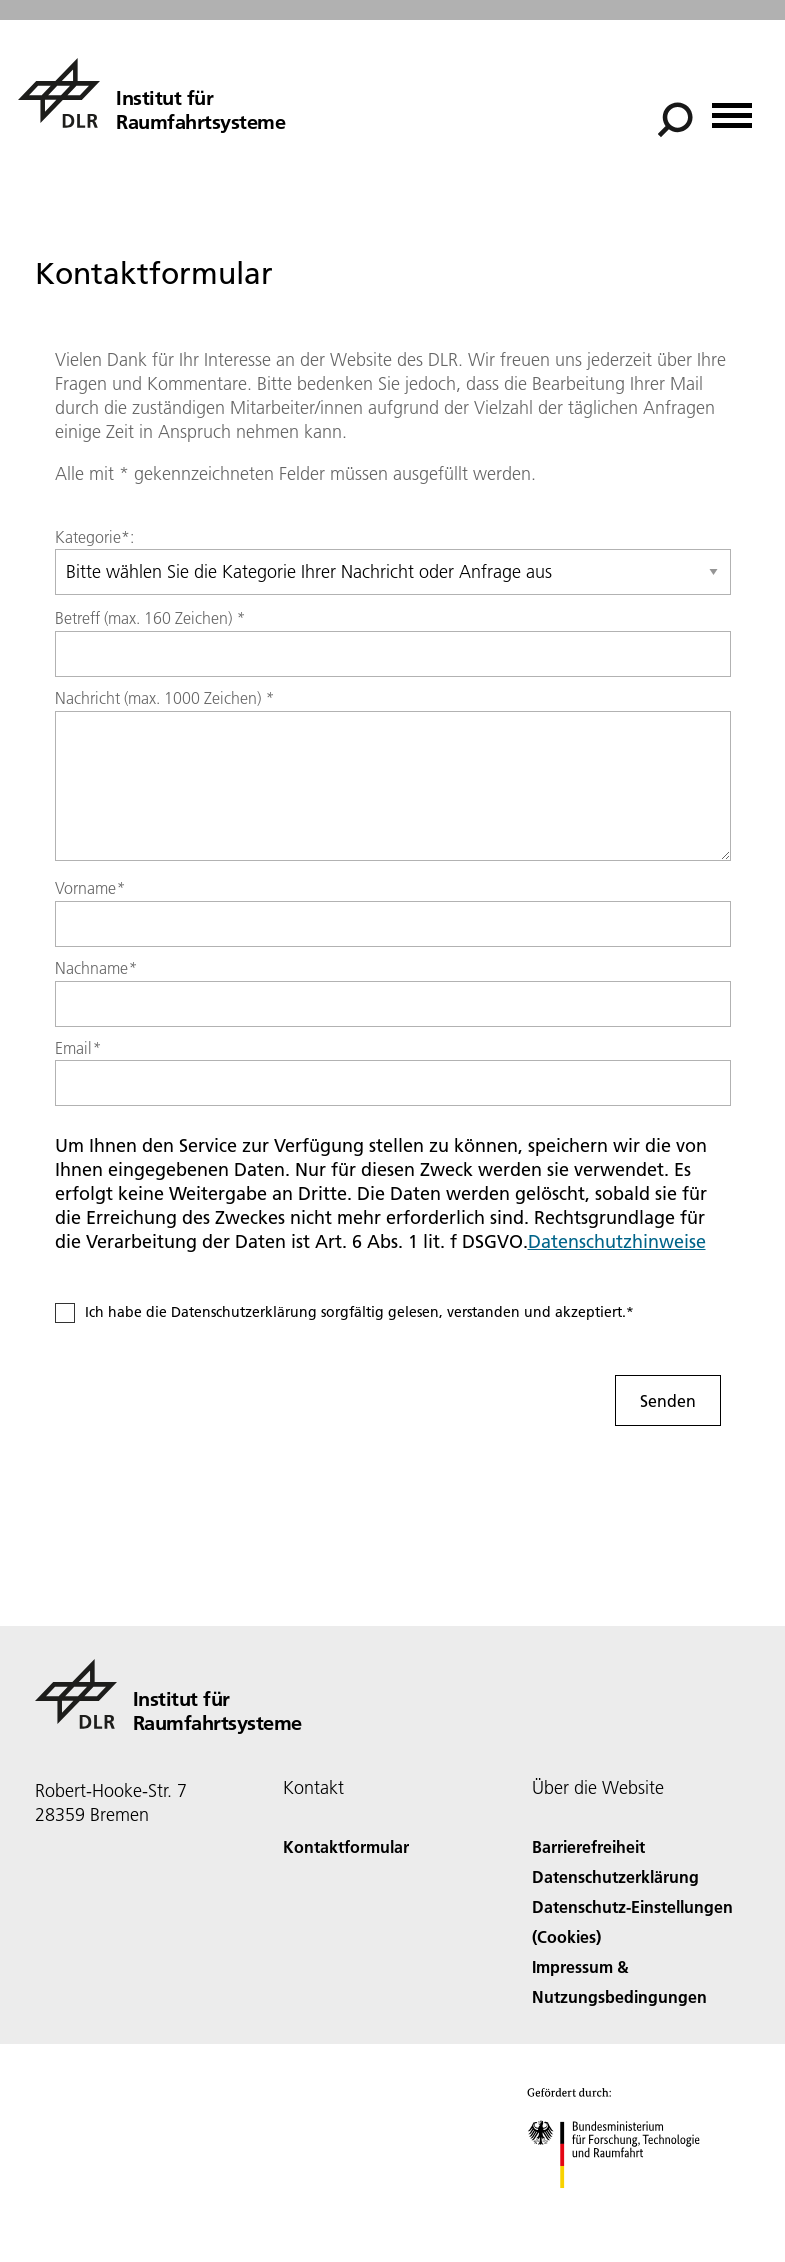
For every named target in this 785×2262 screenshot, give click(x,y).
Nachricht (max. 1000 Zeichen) (164, 698)
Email (78, 1048)
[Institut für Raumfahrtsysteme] (151, 93)
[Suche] (675, 120)
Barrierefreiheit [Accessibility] (588, 1846)
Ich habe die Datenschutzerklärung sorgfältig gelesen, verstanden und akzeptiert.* (359, 1312)
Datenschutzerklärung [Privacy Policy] (615, 1876)
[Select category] (393, 572)
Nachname (96, 968)
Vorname (90, 888)
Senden (668, 1400)
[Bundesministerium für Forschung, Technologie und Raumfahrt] (624, 2205)
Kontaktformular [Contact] (346, 1846)
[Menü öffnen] (732, 108)
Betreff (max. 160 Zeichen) (150, 618)
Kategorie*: (94, 537)
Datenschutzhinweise (617, 1241)
